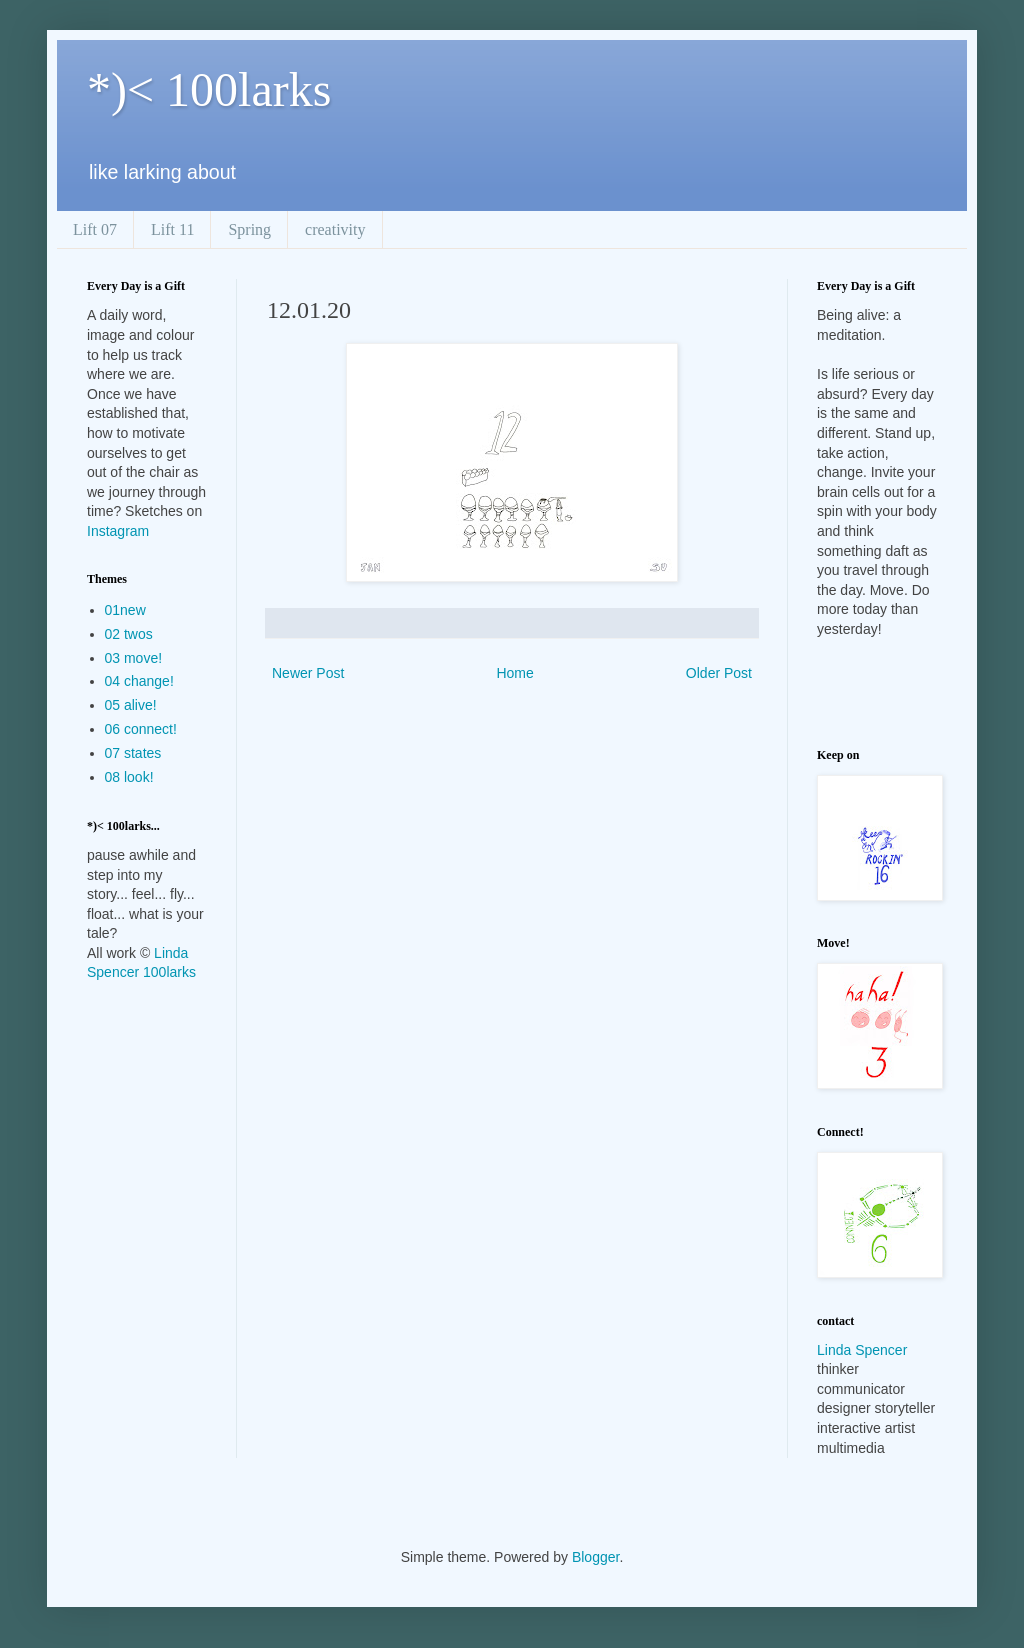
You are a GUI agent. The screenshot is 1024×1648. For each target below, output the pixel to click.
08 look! (129, 777)
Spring (249, 229)
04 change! (139, 681)
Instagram (118, 531)
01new (125, 610)
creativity (335, 229)
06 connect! (141, 729)
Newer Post (308, 673)
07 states (133, 753)
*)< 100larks (209, 89)
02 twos (129, 634)
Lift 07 (95, 229)
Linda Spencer (862, 1350)
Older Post (719, 673)
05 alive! (131, 705)
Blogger (595, 1557)
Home (514, 673)
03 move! (134, 658)
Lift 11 (172, 229)
